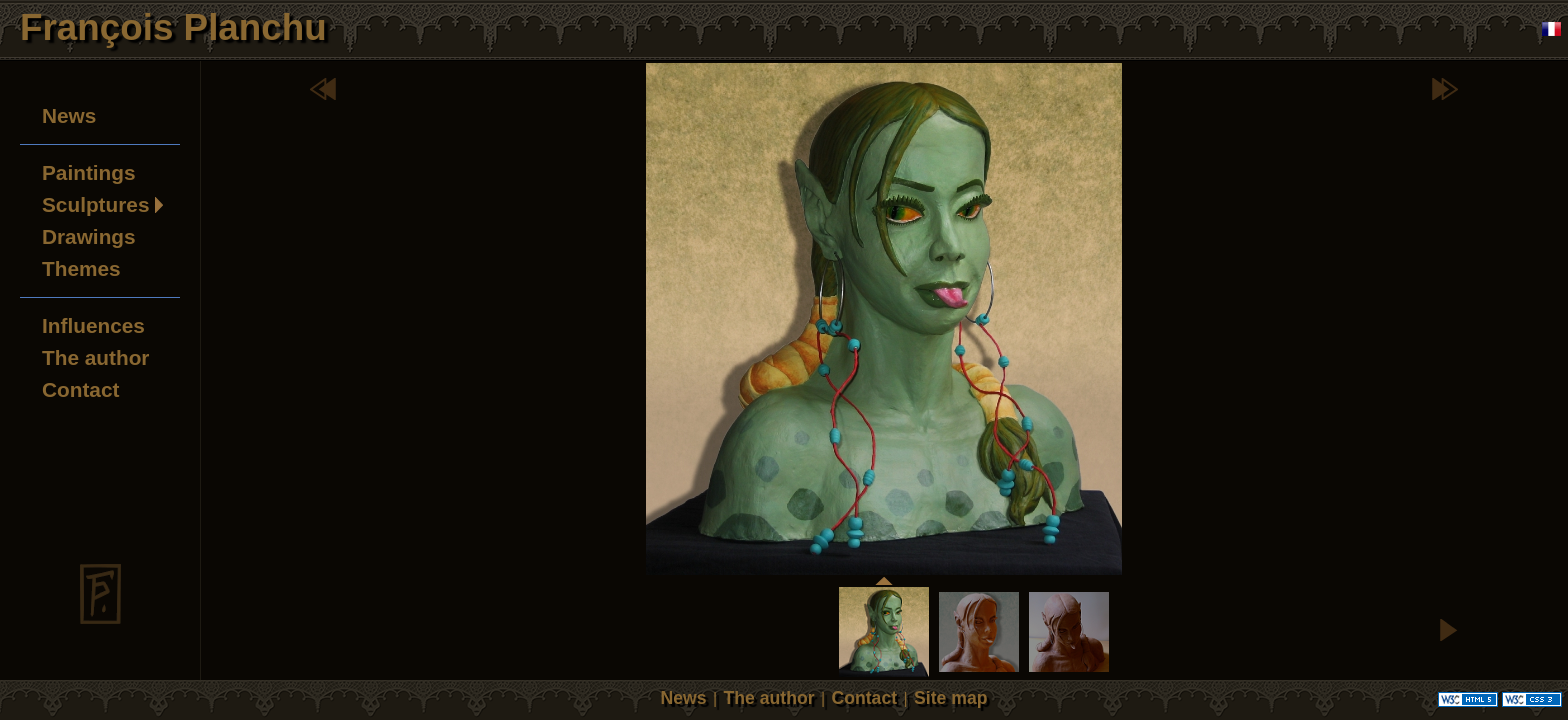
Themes (81, 268)
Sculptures (95, 204)
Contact (80, 389)
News (69, 115)
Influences (93, 325)
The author (95, 357)
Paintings (89, 172)
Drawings (89, 236)
